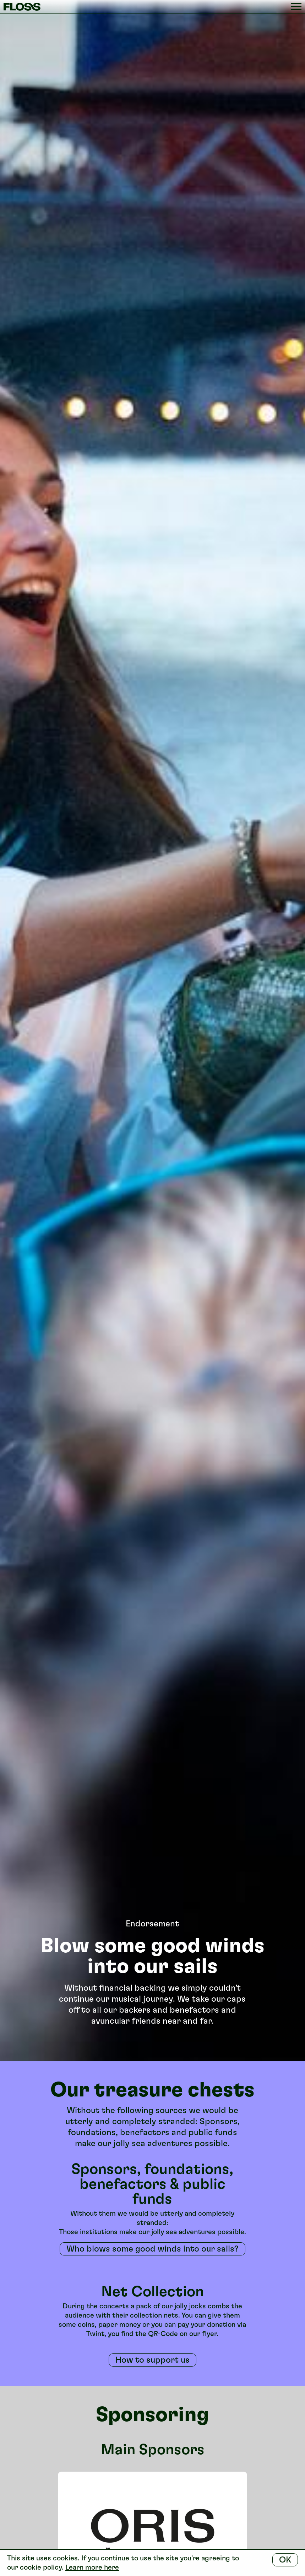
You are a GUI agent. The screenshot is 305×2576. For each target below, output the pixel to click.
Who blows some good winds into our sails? (152, 2248)
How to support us (152, 2359)
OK (285, 2559)
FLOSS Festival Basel (25, 7)
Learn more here (92, 2567)
